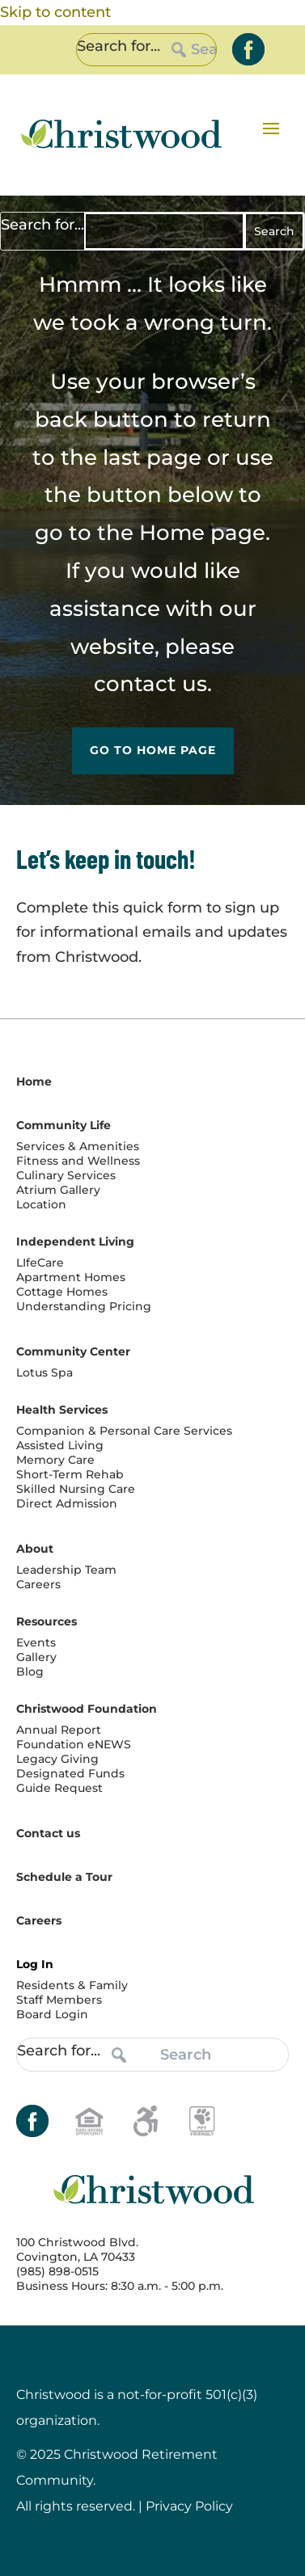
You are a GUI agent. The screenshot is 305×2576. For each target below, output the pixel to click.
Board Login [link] (52, 2014)
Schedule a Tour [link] (64, 1877)
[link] (248, 49)
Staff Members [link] (59, 1999)
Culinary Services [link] (66, 1175)
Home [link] (172, 533)
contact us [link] (150, 684)
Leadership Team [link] (66, 1569)
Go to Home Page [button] (153, 750)
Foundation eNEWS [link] (73, 1744)
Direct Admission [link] (66, 1503)
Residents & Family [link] (72, 1985)
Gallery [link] (36, 1657)
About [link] (34, 1548)
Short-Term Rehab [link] (70, 1474)
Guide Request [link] (59, 1788)
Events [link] (36, 1642)
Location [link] (41, 1204)
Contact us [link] (48, 1833)
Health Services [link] (62, 1409)
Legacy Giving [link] (57, 1759)
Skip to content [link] (55, 12)
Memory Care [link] (55, 1459)
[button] (271, 128)
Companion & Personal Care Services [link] (124, 1430)
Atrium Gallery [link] (58, 1190)
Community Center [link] (73, 1351)
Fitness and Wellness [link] (78, 1160)
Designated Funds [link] (70, 1773)
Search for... (118, 46)
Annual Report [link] (58, 1729)
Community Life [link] (63, 1125)
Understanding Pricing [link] (83, 1306)
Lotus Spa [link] (44, 1372)
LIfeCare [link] (40, 1262)
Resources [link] (46, 1621)
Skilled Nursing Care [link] (75, 1489)
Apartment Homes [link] (70, 1277)
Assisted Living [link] (60, 1445)
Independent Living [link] (75, 1241)
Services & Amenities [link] (77, 1146)
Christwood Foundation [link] (86, 1708)
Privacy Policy (189, 2506)
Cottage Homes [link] (62, 1291)
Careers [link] (38, 1584)
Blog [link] (30, 1671)
